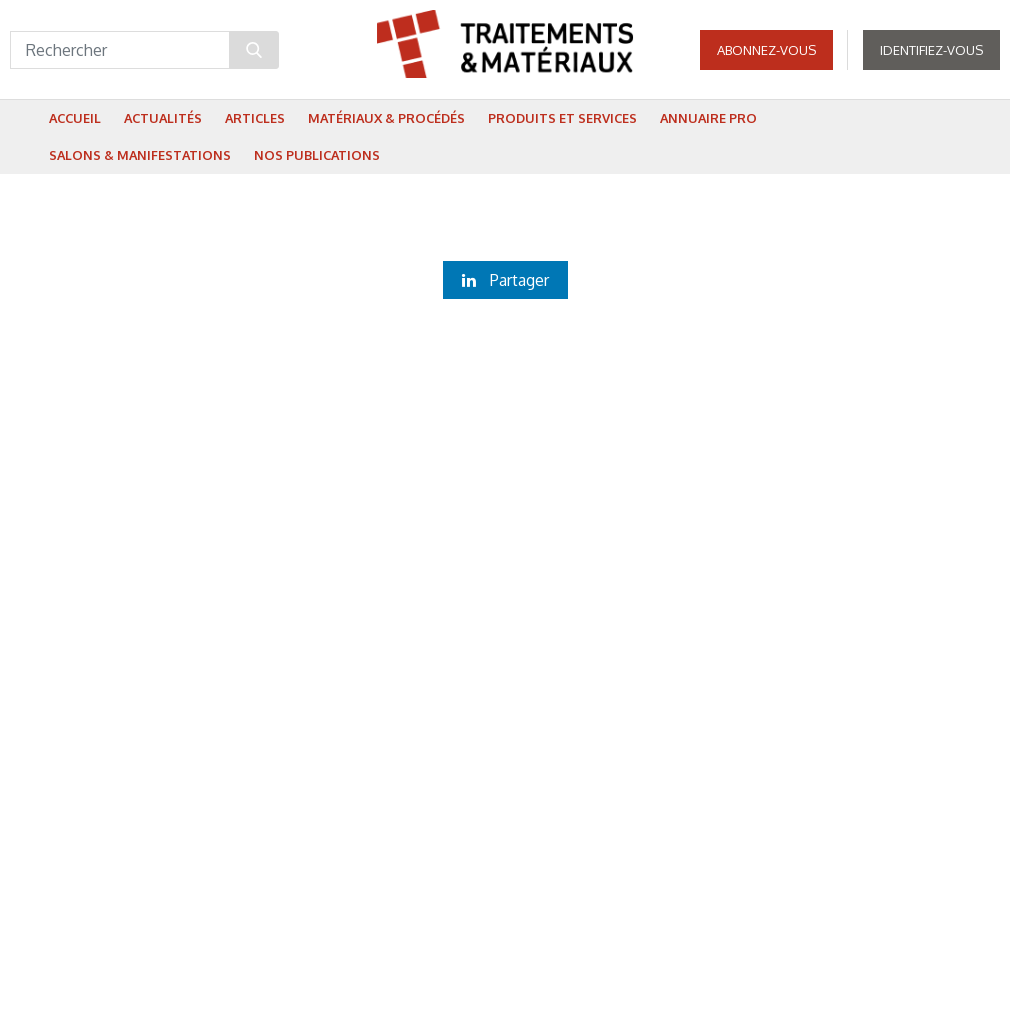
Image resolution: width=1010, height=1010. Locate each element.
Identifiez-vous (931, 50)
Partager (505, 280)
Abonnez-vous (766, 50)
